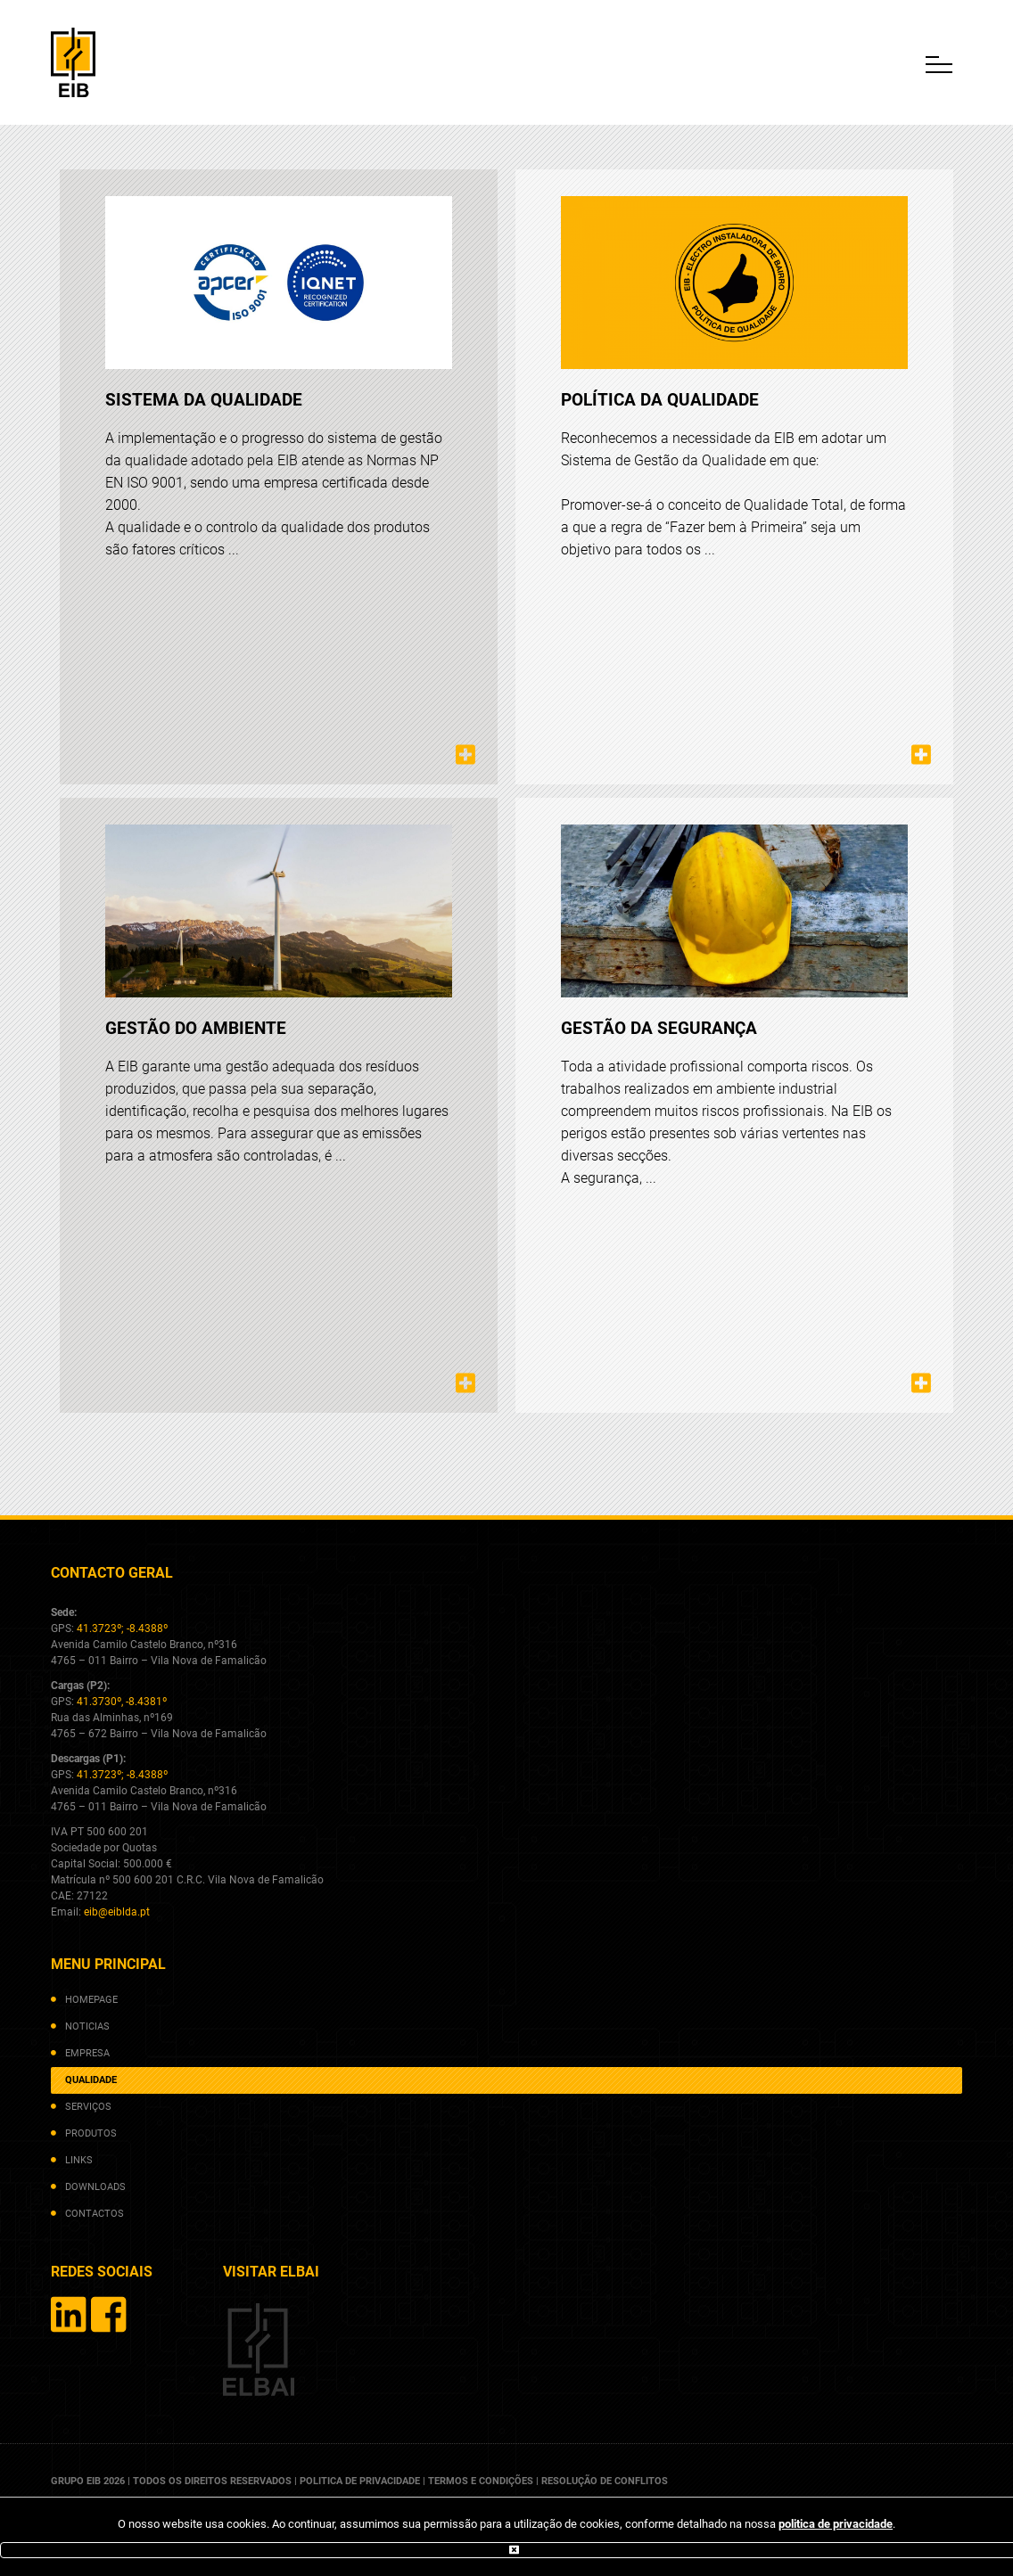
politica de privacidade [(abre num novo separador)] (835, 2524)
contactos (94, 2213)
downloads (95, 2187)
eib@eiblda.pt (117, 1912)
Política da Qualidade (660, 400)
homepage (91, 2000)
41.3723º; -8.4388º (122, 1628)
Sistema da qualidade (203, 400)
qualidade (91, 2080)
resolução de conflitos (604, 2481)
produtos (91, 2133)
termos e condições (480, 2481)
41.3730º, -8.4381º (122, 1701)
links (79, 2160)
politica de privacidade (360, 2481)
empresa (87, 2053)
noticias (87, 2026)
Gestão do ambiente (195, 1028)
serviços (88, 2106)
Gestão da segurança (659, 1028)
